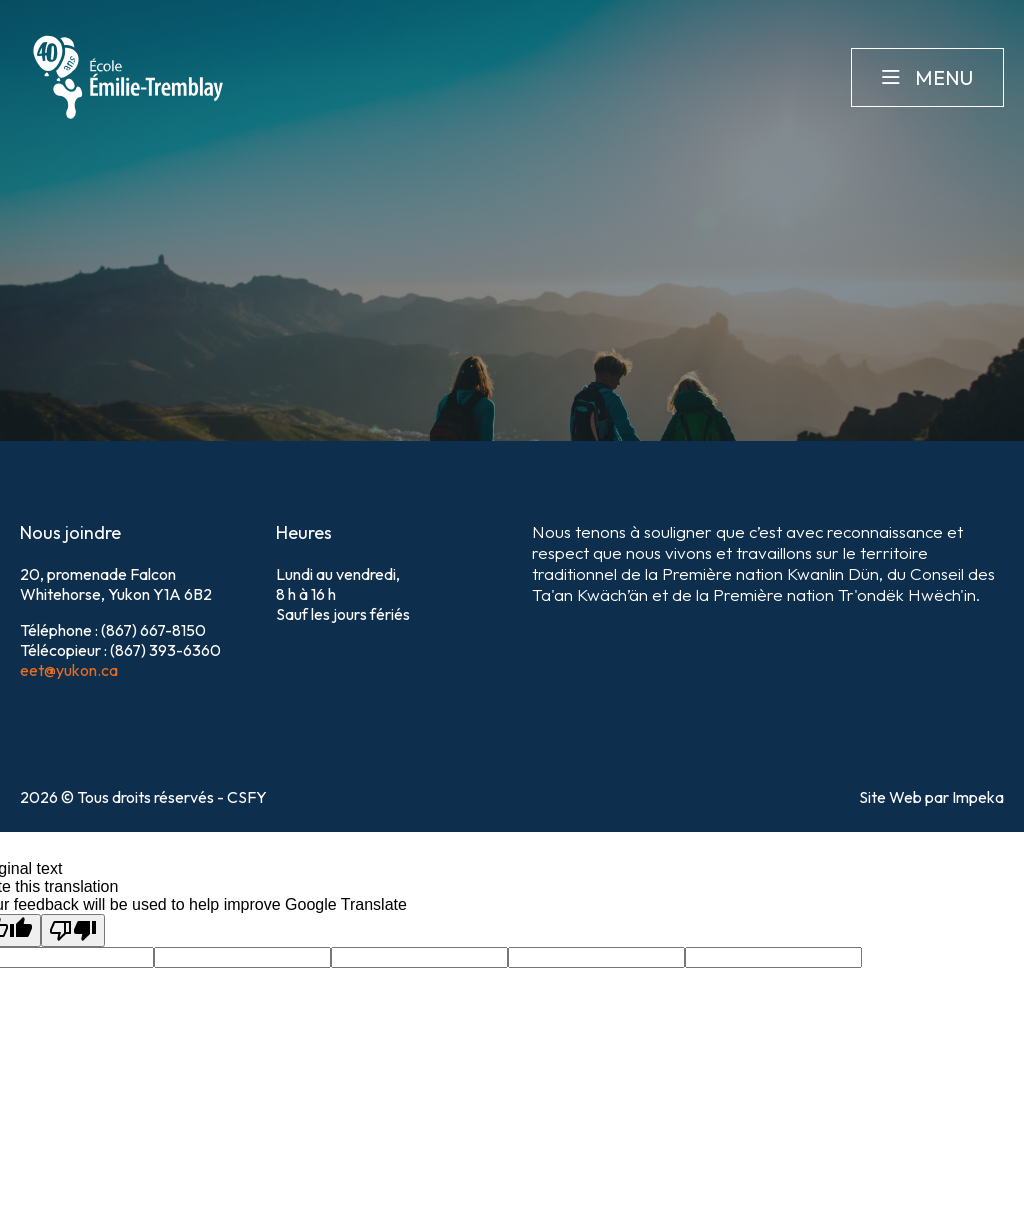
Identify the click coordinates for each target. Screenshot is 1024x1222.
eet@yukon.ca (69, 670)
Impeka (978, 797)
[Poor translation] (73, 930)
